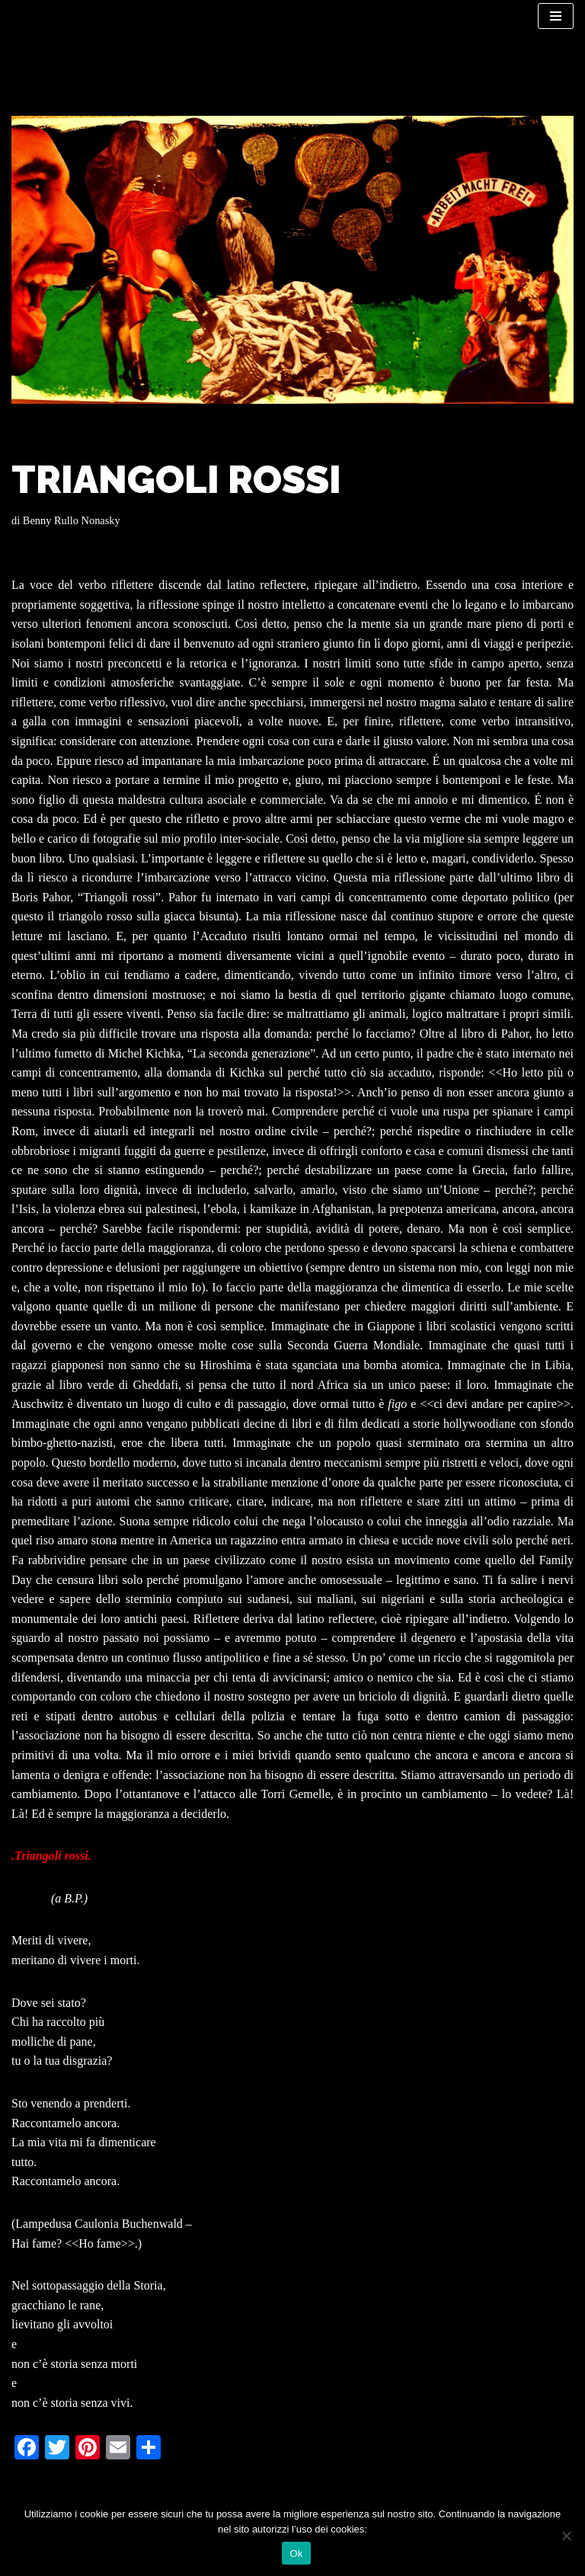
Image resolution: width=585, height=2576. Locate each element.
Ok (295, 2553)
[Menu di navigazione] (556, 16)
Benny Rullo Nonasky (71, 520)
